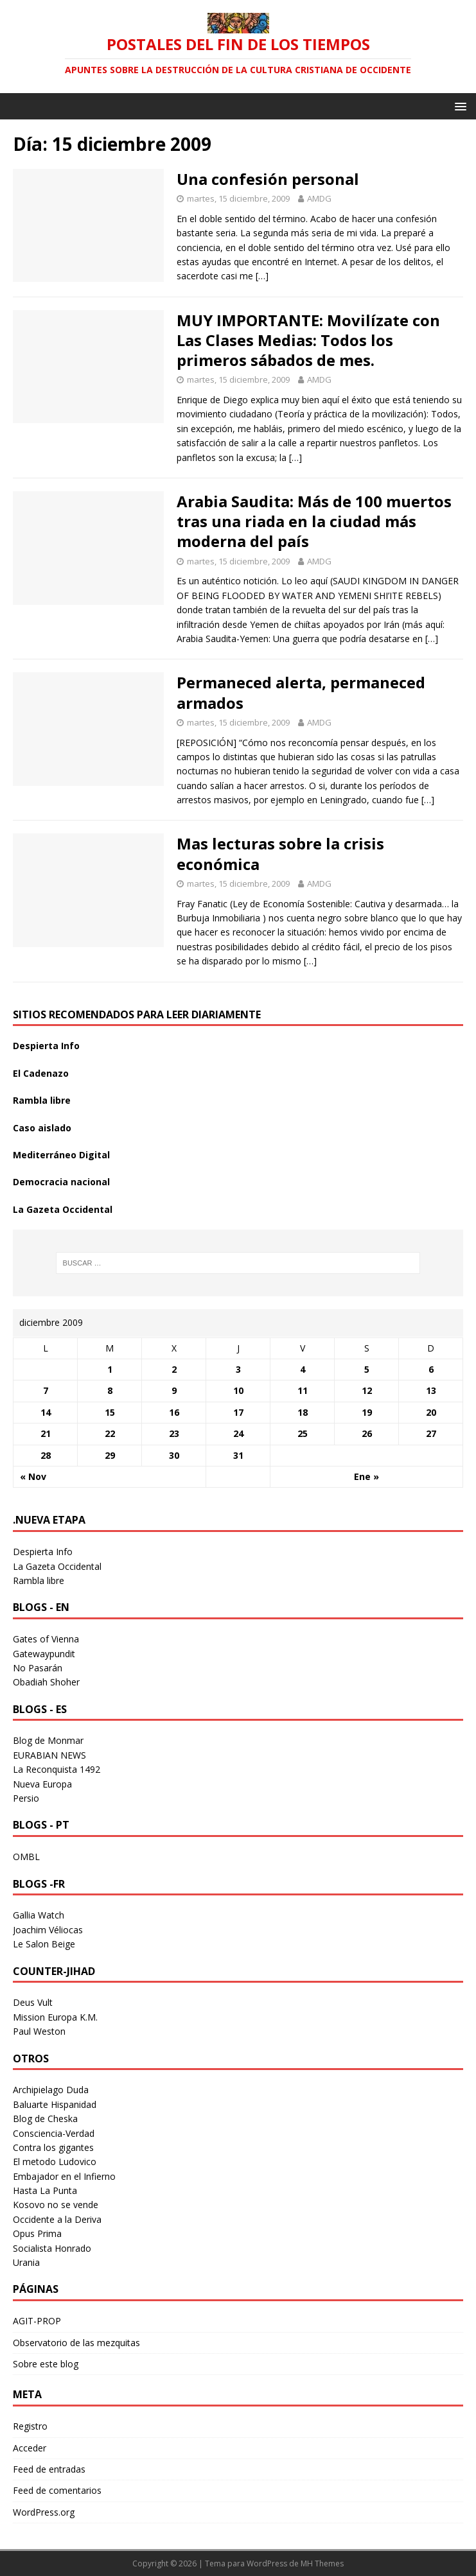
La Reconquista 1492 (56, 1769)
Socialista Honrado (52, 2248)
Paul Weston (39, 2031)
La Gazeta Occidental (62, 1209)
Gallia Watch (38, 1915)
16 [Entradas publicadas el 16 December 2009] (174, 1412)
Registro (30, 2426)
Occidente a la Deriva (57, 2219)
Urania (26, 2262)
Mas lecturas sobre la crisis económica (280, 853)
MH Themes (322, 2563)
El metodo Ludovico (54, 2161)
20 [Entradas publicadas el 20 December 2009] (431, 1412)
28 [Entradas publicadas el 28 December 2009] (45, 1455)
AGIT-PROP (37, 2321)
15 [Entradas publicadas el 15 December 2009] (110, 1412)
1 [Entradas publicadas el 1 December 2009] (109, 1369)
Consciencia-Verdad (53, 2133)
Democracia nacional (61, 1182)
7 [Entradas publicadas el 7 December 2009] (45, 1390)
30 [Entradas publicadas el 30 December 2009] (174, 1455)
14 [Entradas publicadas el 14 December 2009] (45, 1412)
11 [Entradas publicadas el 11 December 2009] (302, 1390)
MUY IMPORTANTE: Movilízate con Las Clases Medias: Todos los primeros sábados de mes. (308, 339)
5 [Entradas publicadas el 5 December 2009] (366, 1369)
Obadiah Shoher (46, 1682)
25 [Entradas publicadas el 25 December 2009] (302, 1433)
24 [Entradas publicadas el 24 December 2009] (238, 1433)
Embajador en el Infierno (64, 2176)
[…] (262, 276)
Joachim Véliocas (48, 1930)
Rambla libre (42, 1100)
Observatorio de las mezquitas (76, 2343)
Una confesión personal (268, 178)
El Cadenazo (41, 1073)
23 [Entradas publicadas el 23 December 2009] (174, 1433)
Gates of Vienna (46, 1639)
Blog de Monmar (48, 1740)
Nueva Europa (42, 1784)
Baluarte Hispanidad (54, 2104)
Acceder (29, 2448)
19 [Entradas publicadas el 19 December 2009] (367, 1412)
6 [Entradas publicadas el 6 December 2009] (431, 1369)
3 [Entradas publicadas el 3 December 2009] (238, 1369)
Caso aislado (42, 1128)
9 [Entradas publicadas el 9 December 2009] (174, 1390)
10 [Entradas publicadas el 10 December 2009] (238, 1390)
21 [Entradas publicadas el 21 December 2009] (45, 1433)
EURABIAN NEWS (49, 1755)
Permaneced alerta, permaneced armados (301, 692)
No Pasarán (37, 1668)
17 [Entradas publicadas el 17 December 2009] (238, 1412)
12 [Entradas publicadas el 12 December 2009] (367, 1390)
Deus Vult (33, 2002)
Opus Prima (37, 2233)
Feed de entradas (49, 2469)
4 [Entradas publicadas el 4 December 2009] (302, 1369)
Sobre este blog (45, 2364)
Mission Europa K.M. (55, 2017)
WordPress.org (44, 2512)
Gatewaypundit (44, 1654)
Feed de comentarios (57, 2490)
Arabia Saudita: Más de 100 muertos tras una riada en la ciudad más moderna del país (314, 521)
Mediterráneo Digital (61, 1155)
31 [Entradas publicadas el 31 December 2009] (238, 1455)
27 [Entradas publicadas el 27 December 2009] (431, 1433)
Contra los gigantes (53, 2147)
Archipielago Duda (51, 2090)
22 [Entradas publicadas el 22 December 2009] (110, 1433)
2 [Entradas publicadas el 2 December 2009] (174, 1369)
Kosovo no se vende (55, 2204)
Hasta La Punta (45, 2190)
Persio (26, 1798)
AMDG (319, 198)
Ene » (366, 1476)
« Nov (33, 1476)
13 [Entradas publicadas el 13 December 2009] (431, 1390)
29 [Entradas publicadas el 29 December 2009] (110, 1455)
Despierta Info (46, 1046)
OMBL (26, 1856)
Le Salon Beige (44, 1944)
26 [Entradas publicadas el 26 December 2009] (367, 1433)
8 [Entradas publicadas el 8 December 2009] (109, 1390)
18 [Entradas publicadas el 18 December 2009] (302, 1412)
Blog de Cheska (45, 2118)
